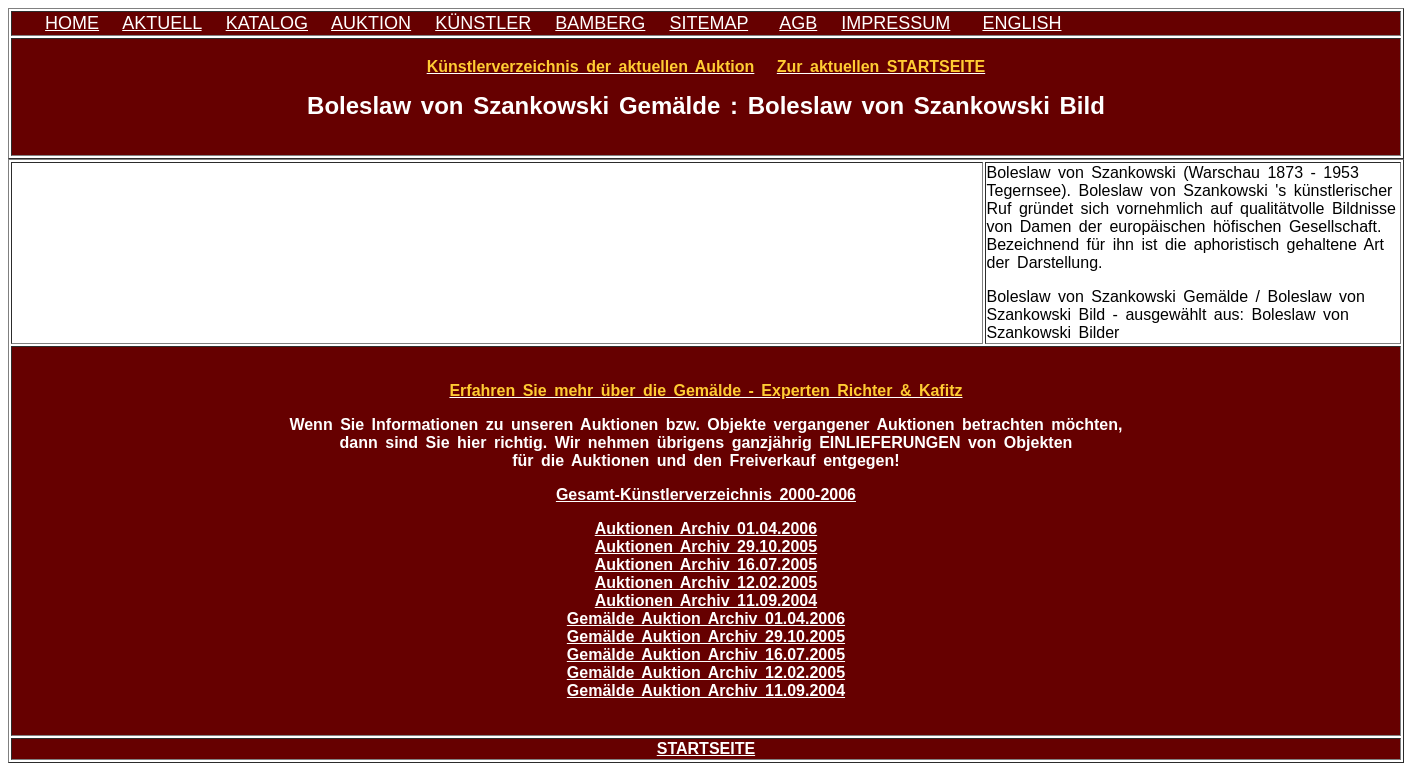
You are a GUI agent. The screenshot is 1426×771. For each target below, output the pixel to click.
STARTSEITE (706, 748)
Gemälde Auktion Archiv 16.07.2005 (706, 654)
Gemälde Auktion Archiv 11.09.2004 (706, 690)
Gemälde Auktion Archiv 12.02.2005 (706, 672)
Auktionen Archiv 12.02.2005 (706, 582)
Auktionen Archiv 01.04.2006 (706, 528)
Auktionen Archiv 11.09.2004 (706, 600)
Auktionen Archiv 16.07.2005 (706, 564)
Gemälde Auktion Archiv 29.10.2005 (706, 636)
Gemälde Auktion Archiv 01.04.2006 (706, 618)
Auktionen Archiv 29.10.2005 (706, 546)
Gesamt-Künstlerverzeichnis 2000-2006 (706, 494)
